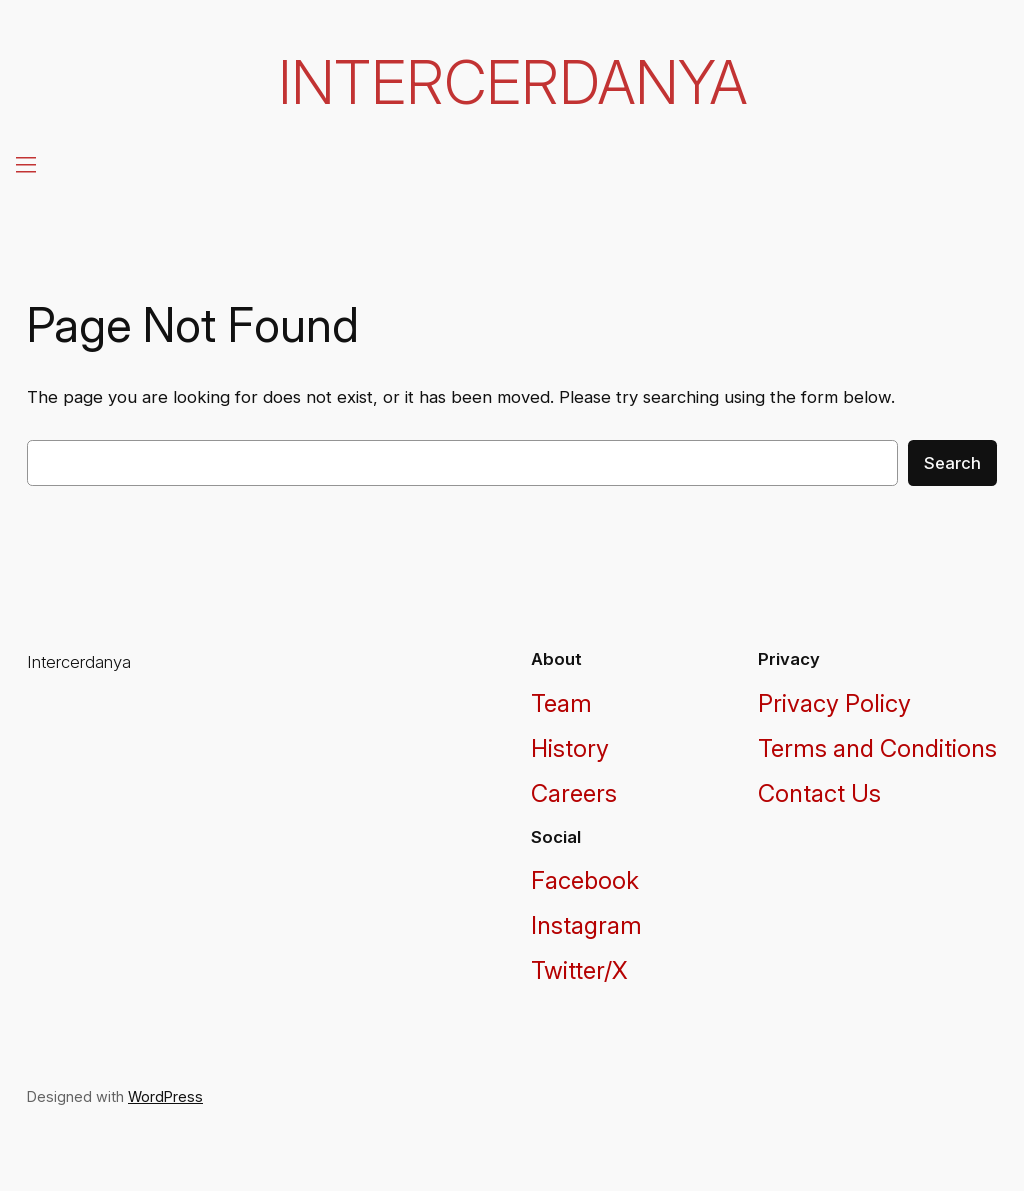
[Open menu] (24, 164)
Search (952, 463)
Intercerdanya (512, 82)
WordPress (165, 1096)
